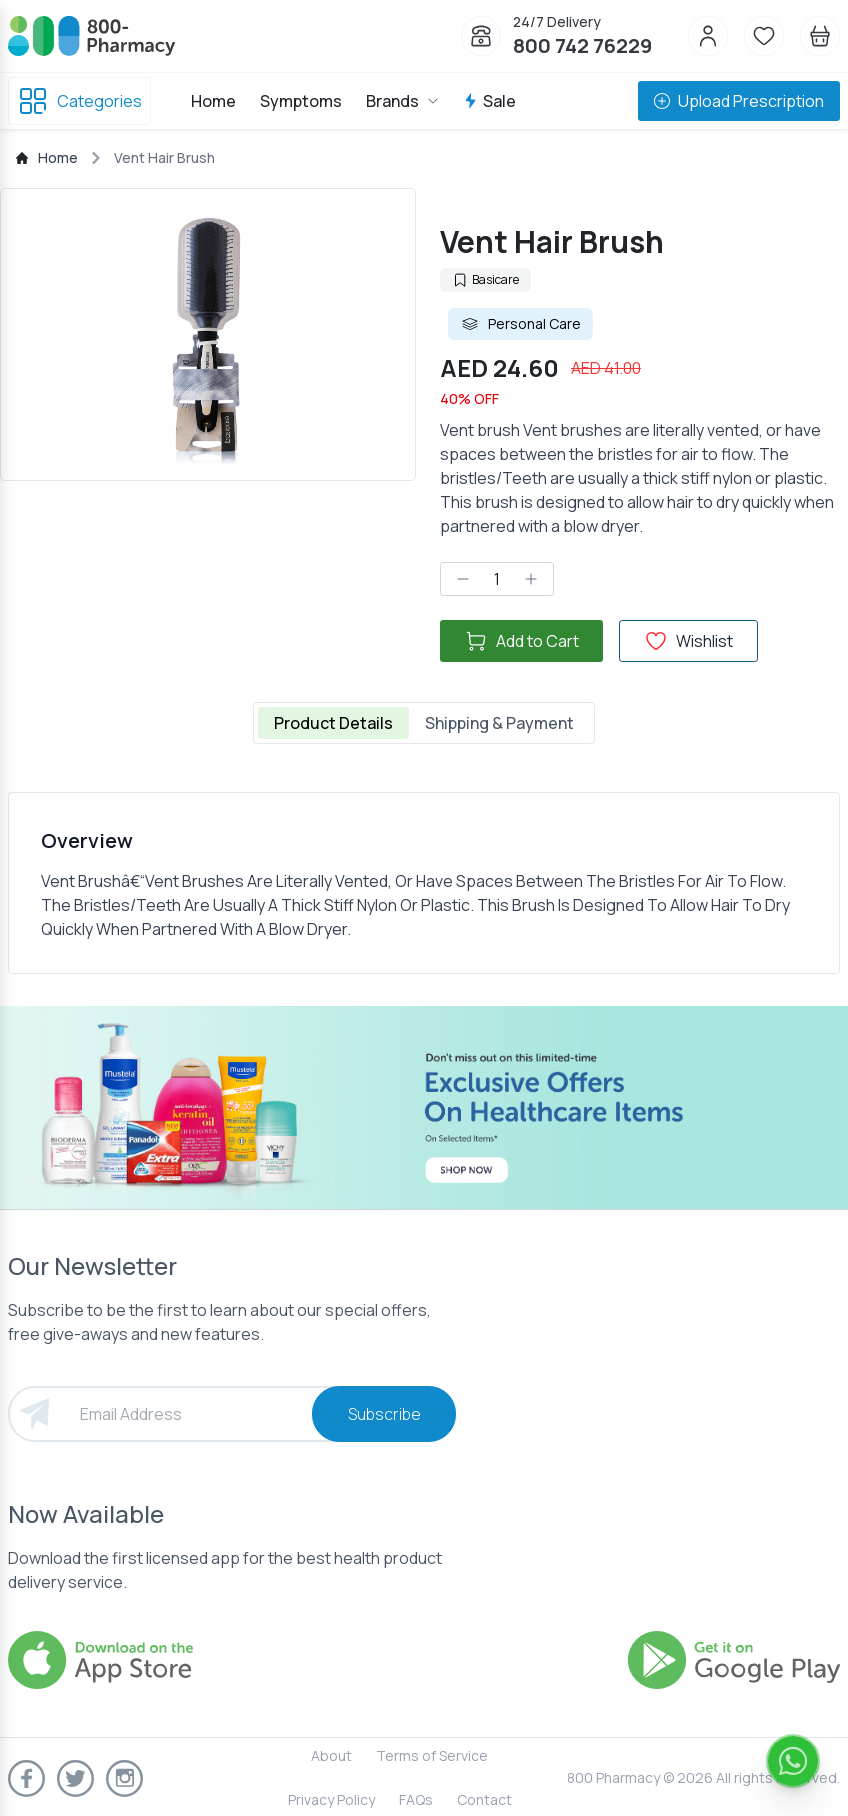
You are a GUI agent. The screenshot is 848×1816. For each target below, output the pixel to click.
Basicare (485, 279)
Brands (402, 101)
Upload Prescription (739, 101)
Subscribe (384, 1414)
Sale (489, 101)
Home (213, 101)
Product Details (333, 723)
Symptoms (301, 101)
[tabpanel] (424, 883)
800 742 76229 (582, 45)
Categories (79, 101)
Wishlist (688, 641)
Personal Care (520, 324)
